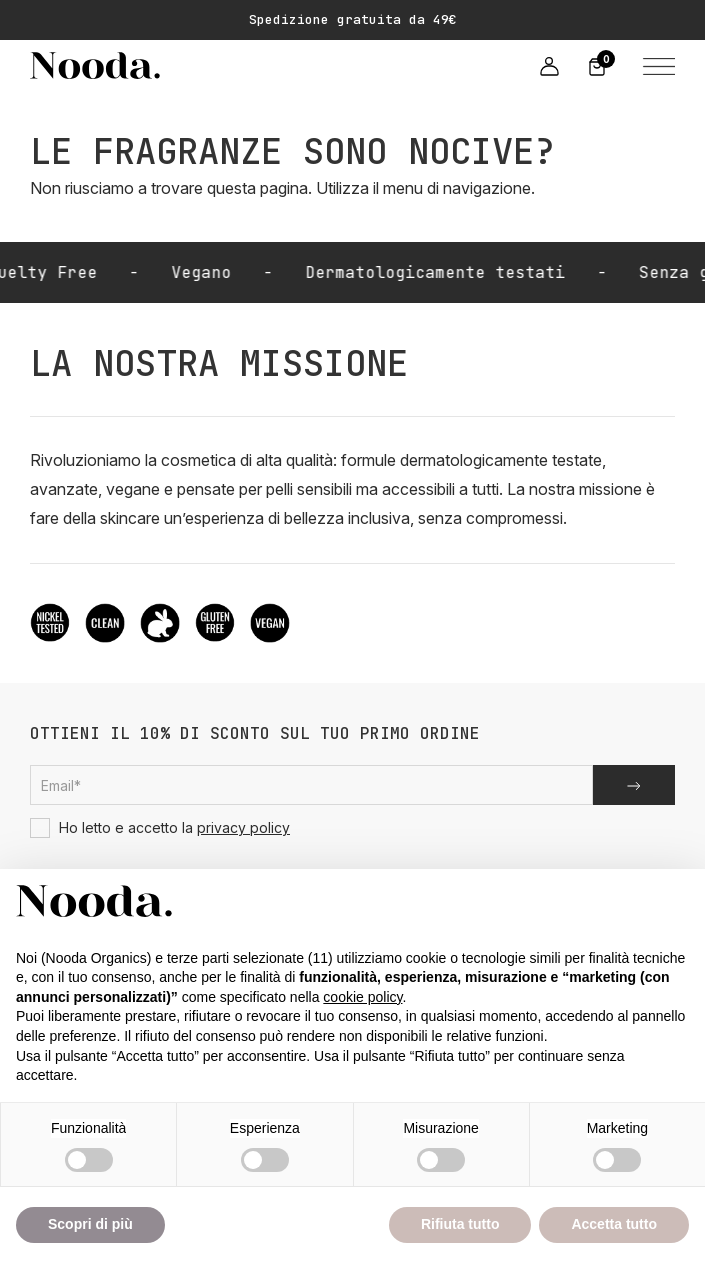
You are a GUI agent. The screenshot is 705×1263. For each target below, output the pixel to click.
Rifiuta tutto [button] (460, 1224)
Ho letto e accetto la (160, 827)
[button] (655, 65)
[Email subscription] (311, 785)
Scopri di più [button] (90, 1224)
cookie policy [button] (362, 997)
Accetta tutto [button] (614, 1224)
